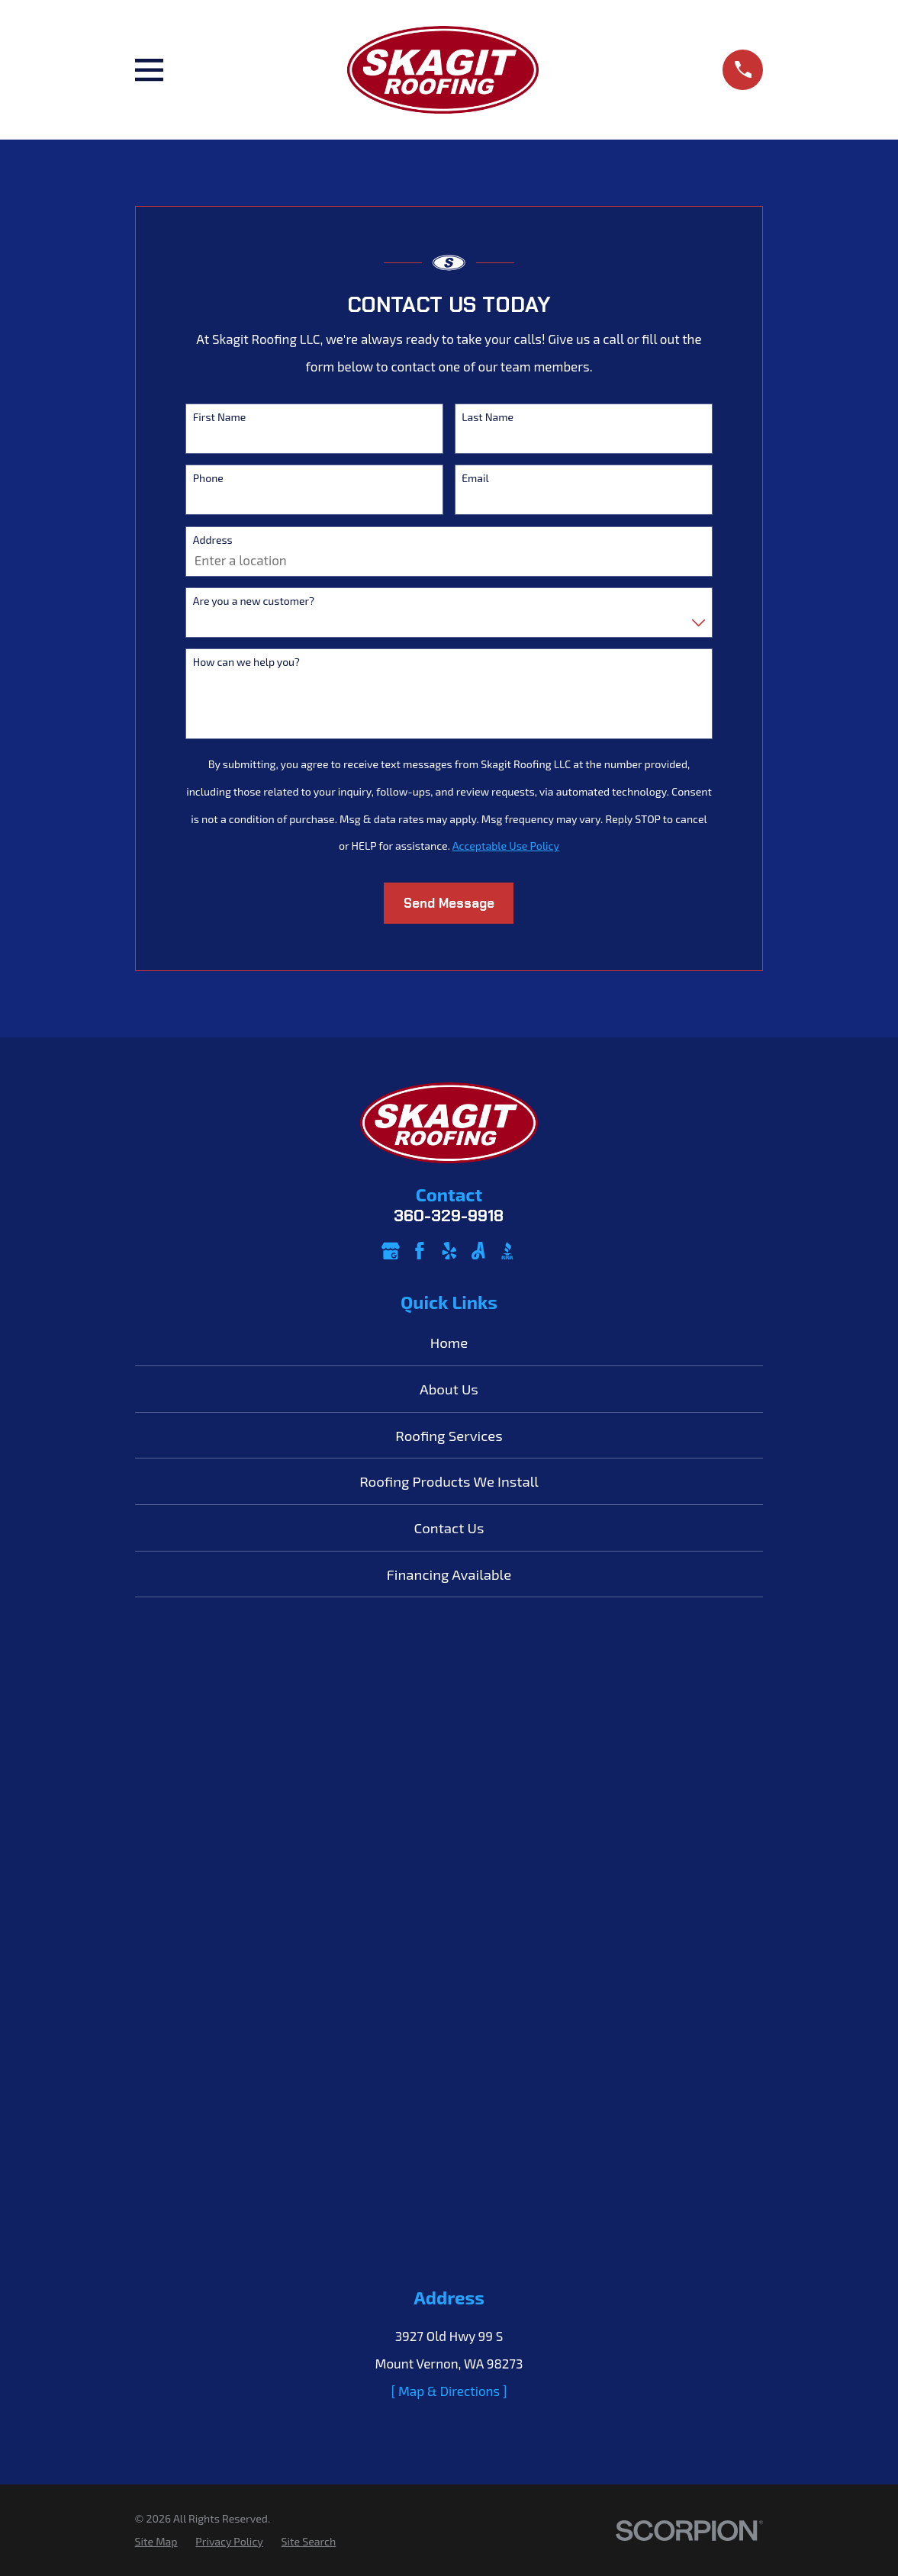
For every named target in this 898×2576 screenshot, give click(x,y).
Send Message (449, 903)
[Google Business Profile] (390, 1251)
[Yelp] (449, 1251)
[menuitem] (156, 2541)
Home (449, 1342)
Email (475, 477)
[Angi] (478, 1251)
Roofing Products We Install (449, 1481)
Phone (208, 477)
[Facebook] (419, 1251)
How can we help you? (246, 661)
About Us (449, 1388)
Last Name (487, 416)
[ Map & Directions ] (449, 2390)
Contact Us (449, 1527)
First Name (219, 416)
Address (213, 539)
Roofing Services (449, 1435)
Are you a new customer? (253, 600)
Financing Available (449, 1574)
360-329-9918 (449, 1216)
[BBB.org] (507, 1251)
